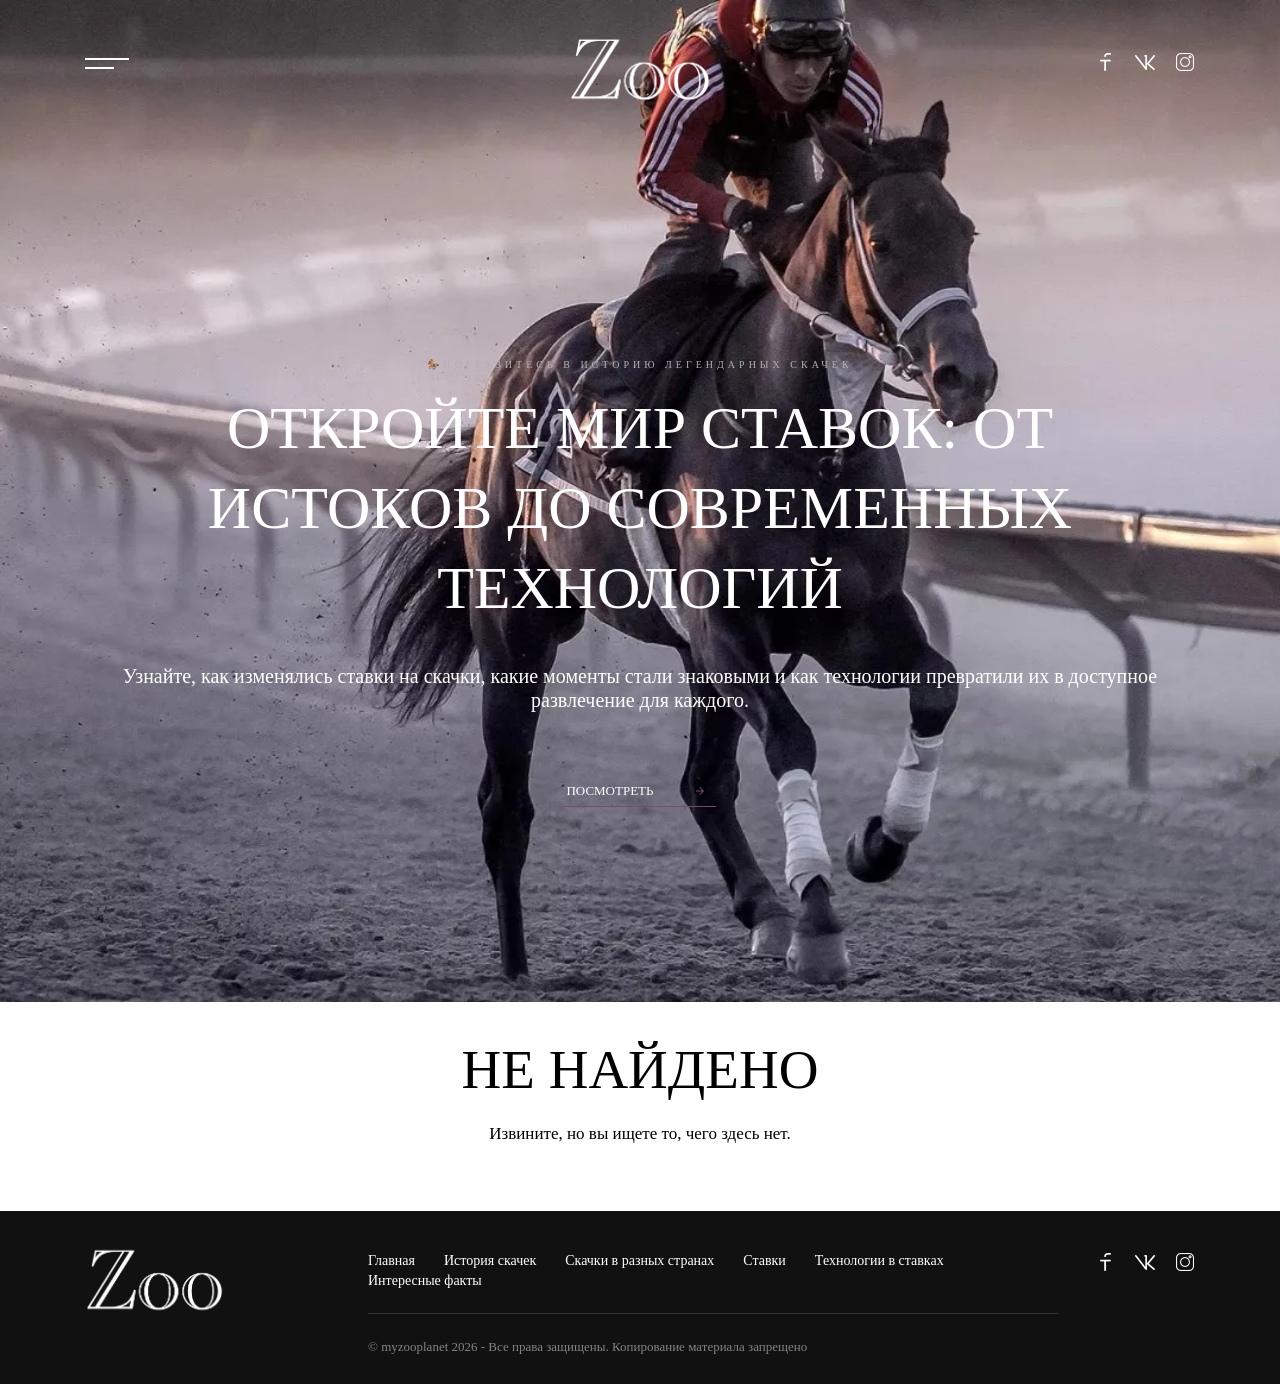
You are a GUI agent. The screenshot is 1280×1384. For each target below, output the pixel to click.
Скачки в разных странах (639, 1260)
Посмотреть (609, 790)
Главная (391, 1260)
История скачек (490, 1260)
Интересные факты (425, 1280)
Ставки (764, 1260)
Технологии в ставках (879, 1260)
